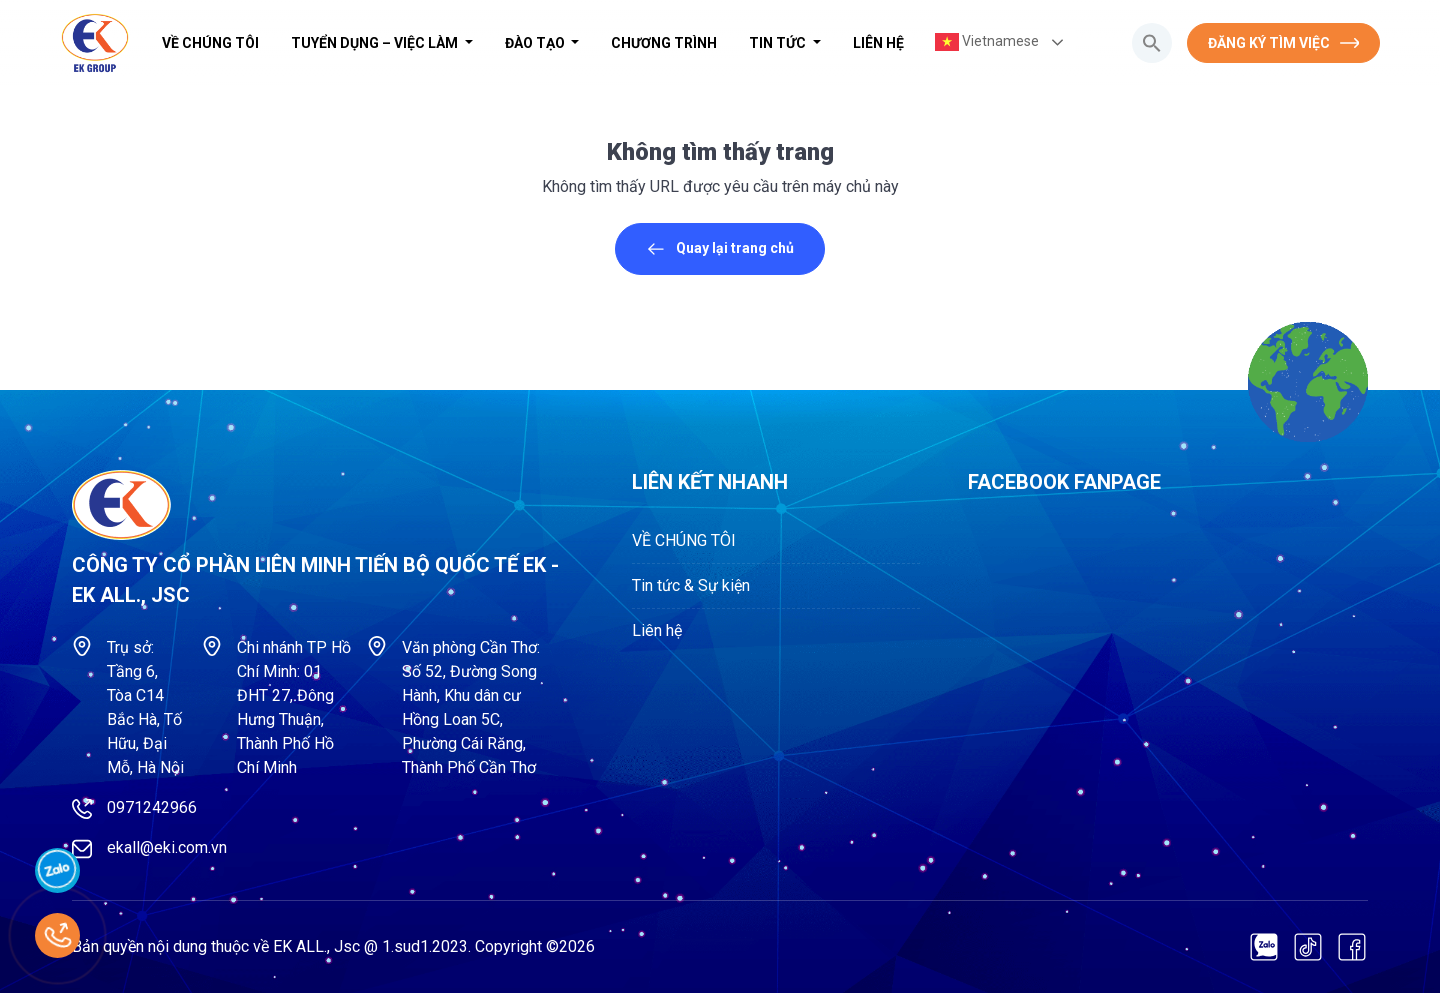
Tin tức (779, 43)
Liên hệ (878, 43)
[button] (1152, 43)
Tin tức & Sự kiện (691, 585)
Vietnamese (987, 42)
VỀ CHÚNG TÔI (210, 43)
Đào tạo (536, 43)
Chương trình (664, 43)
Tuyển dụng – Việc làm (376, 43)
